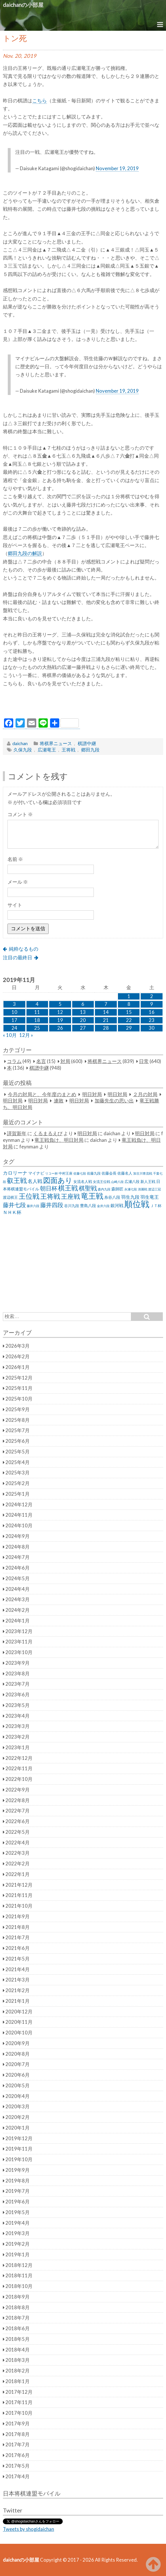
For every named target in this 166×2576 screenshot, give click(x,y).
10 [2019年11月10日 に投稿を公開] (14, 1012)
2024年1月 (17, 1621)
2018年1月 (17, 2381)
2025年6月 (17, 1441)
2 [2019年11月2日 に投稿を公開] (151, 996)
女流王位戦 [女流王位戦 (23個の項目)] (101, 1182)
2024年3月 (17, 1599)
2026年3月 (17, 1346)
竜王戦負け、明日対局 (59, 1140)
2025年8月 (17, 1420)
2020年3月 (17, 2106)
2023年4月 (17, 1716)
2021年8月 (17, 1927)
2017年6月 (17, 2455)
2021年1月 (17, 2001)
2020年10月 (19, 2033)
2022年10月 (19, 1779)
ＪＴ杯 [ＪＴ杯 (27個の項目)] (155, 1206)
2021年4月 (17, 1969)
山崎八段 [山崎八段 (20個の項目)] (117, 1182)
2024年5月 (17, 1578)
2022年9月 (17, 1790)
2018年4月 (17, 2350)
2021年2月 (17, 1990)
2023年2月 (17, 1737)
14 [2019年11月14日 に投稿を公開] (106, 1012)
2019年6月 (17, 2202)
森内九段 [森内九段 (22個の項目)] (104, 1189)
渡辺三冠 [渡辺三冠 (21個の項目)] (154, 1189)
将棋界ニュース (56, 743)
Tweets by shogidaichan (28, 2529)
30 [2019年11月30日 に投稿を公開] (151, 1028)
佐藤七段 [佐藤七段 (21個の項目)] (79, 1173)
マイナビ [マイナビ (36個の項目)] (36, 1173)
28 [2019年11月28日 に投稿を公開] (106, 1028)
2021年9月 (17, 1916)
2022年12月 (19, 1758)
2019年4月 (17, 2223)
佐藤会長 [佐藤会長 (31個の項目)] (109, 1173)
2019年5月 (17, 2212)
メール (17, 882)
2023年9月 (17, 1663)
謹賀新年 (16, 1133)
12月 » (26, 1035)
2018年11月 (19, 2275)
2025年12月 (19, 1378)
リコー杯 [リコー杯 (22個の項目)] (51, 1173)
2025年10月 (19, 1399)
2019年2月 (17, 2244)
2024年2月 (17, 1610)
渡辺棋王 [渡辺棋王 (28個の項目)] (10, 1197)
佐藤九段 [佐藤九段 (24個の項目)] (94, 1173)
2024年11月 (19, 1515)
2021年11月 (19, 1895)
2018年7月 (17, 2318)
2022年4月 (17, 1843)
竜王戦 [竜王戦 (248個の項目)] (92, 1195)
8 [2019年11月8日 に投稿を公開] (128, 1004)
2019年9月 (17, 2170)
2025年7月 (17, 1430)
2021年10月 (19, 1906)
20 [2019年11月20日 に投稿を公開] (83, 1020)
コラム (14, 1061)
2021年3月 (17, 1980)
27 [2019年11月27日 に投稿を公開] (83, 1028)
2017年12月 (19, 2392)
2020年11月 (19, 2022)
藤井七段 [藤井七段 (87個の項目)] (14, 1205)
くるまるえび (47, 1133)
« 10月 (10, 1035)
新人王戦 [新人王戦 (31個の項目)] (147, 1181)
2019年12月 (19, 2138)
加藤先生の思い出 (114, 1101)
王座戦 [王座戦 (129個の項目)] (70, 1196)
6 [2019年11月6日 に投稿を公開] (82, 1004)
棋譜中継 (87, 743)
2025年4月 (17, 1462)
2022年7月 (17, 1811)
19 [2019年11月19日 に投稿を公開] (60, 1020)
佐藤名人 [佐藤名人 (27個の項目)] (124, 1173)
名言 (41, 1061)
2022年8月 (17, 1800)
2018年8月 (17, 2307)
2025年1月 (17, 1494)
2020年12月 (19, 2012)
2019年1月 (17, 2254)
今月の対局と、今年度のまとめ (42, 1094)
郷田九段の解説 (25, 553)
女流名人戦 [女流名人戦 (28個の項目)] (82, 1181)
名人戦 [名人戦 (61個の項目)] (35, 1181)
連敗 (59, 1101)
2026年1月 (17, 1367)
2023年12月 (19, 1631)
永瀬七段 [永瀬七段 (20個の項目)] (130, 1189)
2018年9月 (17, 2297)
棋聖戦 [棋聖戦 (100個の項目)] (88, 1188)
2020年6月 (17, 2075)
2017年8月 (17, 2434)
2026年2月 (17, 1356)
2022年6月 (17, 1821)
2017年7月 (17, 2445)
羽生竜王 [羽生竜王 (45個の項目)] (149, 1197)
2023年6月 (17, 1694)
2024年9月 (17, 1536)
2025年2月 (17, 1483)
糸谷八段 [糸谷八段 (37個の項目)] (112, 1197)
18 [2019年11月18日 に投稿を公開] (37, 1020)
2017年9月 (17, 2424)
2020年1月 (17, 2128)
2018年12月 (19, 2265)
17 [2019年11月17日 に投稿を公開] (14, 1020)
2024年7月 (17, 1557)
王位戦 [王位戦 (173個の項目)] (29, 1196)
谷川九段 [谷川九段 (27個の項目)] (71, 1206)
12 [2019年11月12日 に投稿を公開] (60, 1012)
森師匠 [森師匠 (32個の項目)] (117, 1189)
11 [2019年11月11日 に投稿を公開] (37, 1012)
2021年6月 (17, 1948)
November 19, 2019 (117, 168)
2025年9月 (17, 1409)
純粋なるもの (23, 949)
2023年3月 (17, 1726)
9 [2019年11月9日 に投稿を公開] (151, 1004)
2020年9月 (17, 2043)
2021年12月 (19, 1885)
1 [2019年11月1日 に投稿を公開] (128, 996)
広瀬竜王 (47, 749)
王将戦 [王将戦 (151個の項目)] (50, 1196)
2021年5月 (17, 1959)
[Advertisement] (83, 704)
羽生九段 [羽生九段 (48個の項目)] (130, 1197)
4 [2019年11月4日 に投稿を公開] (37, 1004)
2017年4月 (17, 2476)
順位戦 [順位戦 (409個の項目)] (136, 1204)
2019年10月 (19, 2159)
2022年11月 (19, 1768)
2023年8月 (17, 1674)
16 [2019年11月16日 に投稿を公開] (151, 1012)
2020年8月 (17, 2054)
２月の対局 (145, 1094)
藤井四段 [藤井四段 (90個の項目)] (51, 1204)
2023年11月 (19, 1642)
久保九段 (23, 749)
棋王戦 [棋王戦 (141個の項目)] (68, 1188)
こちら (39, 100)
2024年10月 (19, 1525)
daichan (20, 743)
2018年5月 (17, 2339)
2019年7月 (17, 2191)
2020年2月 (17, 2117)
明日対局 (92, 1094)
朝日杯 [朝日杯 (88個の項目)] (48, 1188)
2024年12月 (19, 1504)
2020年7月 (17, 2064)
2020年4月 (17, 2096)
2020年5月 (17, 2085)
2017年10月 (19, 2413)
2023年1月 (17, 1747)
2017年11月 (19, 2402)
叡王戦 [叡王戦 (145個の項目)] (17, 1180)
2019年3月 (17, 2233)
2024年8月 (17, 1547)
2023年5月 (17, 1705)
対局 (65, 1061)
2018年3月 (17, 2360)
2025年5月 (17, 1452)
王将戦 (68, 749)
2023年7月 (17, 1684)
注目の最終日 (17, 957)
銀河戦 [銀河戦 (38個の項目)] (116, 1205)
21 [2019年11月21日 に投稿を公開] (106, 1020)
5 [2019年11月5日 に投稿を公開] (60, 1004)
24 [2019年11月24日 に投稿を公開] (14, 1028)
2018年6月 (17, 2328)
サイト (14, 905)
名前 (15, 859)
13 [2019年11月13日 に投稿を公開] (83, 1012)
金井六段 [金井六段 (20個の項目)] (103, 1206)
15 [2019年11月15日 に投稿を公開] (129, 1012)
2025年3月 (17, 1473)
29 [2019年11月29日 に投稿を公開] (129, 1028)
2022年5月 (17, 1832)
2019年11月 (19, 2149)
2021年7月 (17, 1937)
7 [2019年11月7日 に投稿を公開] (105, 1004)
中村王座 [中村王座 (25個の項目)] (65, 1173)
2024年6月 (17, 1568)
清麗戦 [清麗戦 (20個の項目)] (142, 1189)
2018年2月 (17, 2371)
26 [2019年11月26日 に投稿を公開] (60, 1028)
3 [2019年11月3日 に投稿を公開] (14, 1004)
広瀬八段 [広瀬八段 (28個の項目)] (132, 1181)
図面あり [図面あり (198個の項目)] (57, 1180)
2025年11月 (19, 1388)
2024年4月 (17, 1589)
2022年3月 (17, 1853)
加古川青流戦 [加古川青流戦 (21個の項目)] (142, 1173)
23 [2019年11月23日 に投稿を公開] (151, 1020)
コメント (20, 814)
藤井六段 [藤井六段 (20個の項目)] (33, 1206)
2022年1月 (17, 1874)
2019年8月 (17, 2181)
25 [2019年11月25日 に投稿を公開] (37, 1028)
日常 (144, 1061)
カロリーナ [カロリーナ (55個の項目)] (15, 1173)
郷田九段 (90, 749)
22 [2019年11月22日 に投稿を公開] (129, 1020)
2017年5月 (17, 2466)
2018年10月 (19, 2286)
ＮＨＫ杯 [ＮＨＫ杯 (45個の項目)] (12, 1212)
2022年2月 (17, 1864)
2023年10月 (19, 1652)
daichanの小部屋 (23, 4)
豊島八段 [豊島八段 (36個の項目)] (88, 1205)
